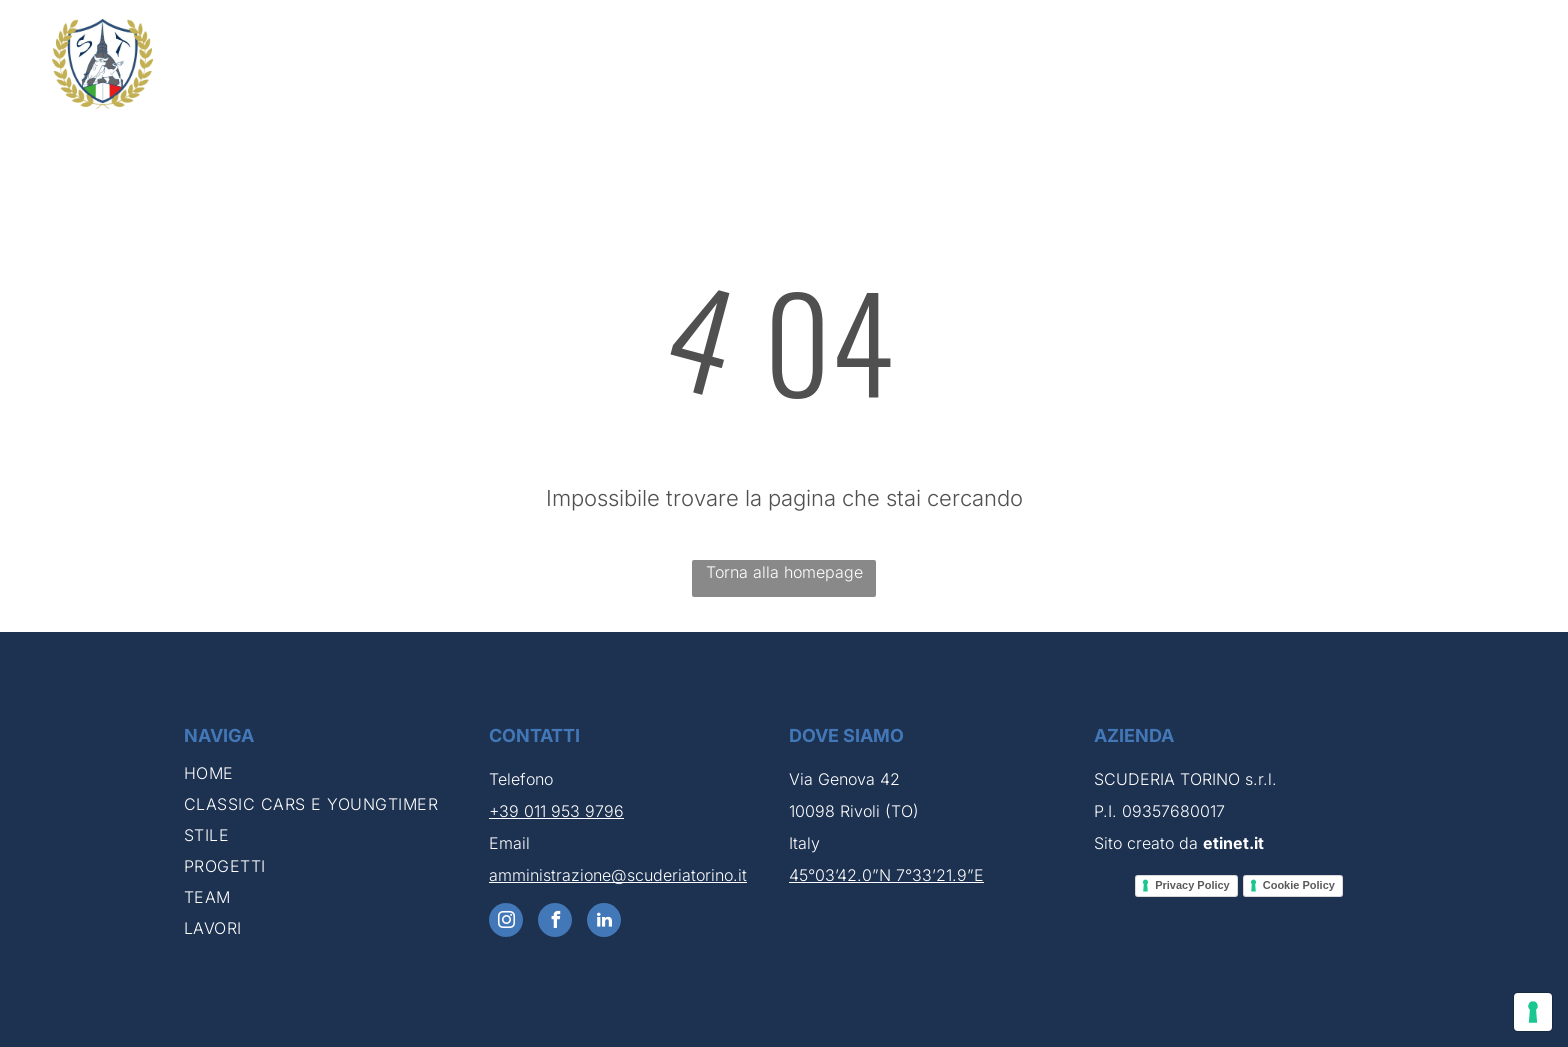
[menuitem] (842, 64)
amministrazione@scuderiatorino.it (618, 875)
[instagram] (506, 922)
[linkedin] (604, 922)
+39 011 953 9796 (556, 811)
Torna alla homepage (784, 572)
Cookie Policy (1299, 885)
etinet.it (1233, 843)
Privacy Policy (1192, 885)
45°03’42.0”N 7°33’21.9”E (886, 875)
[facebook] (555, 922)
